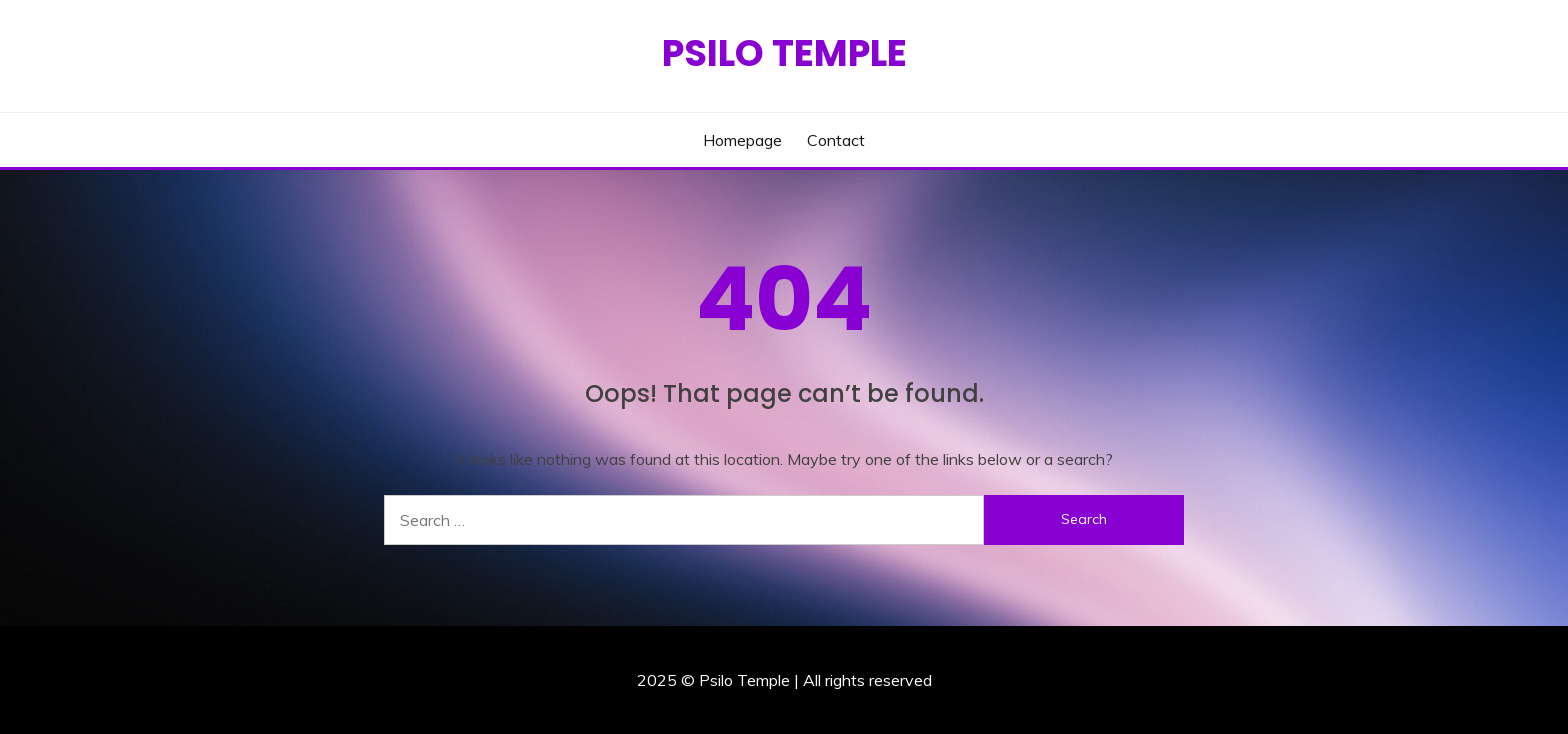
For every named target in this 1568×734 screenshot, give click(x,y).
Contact (836, 140)
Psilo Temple (784, 53)
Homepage (742, 140)
